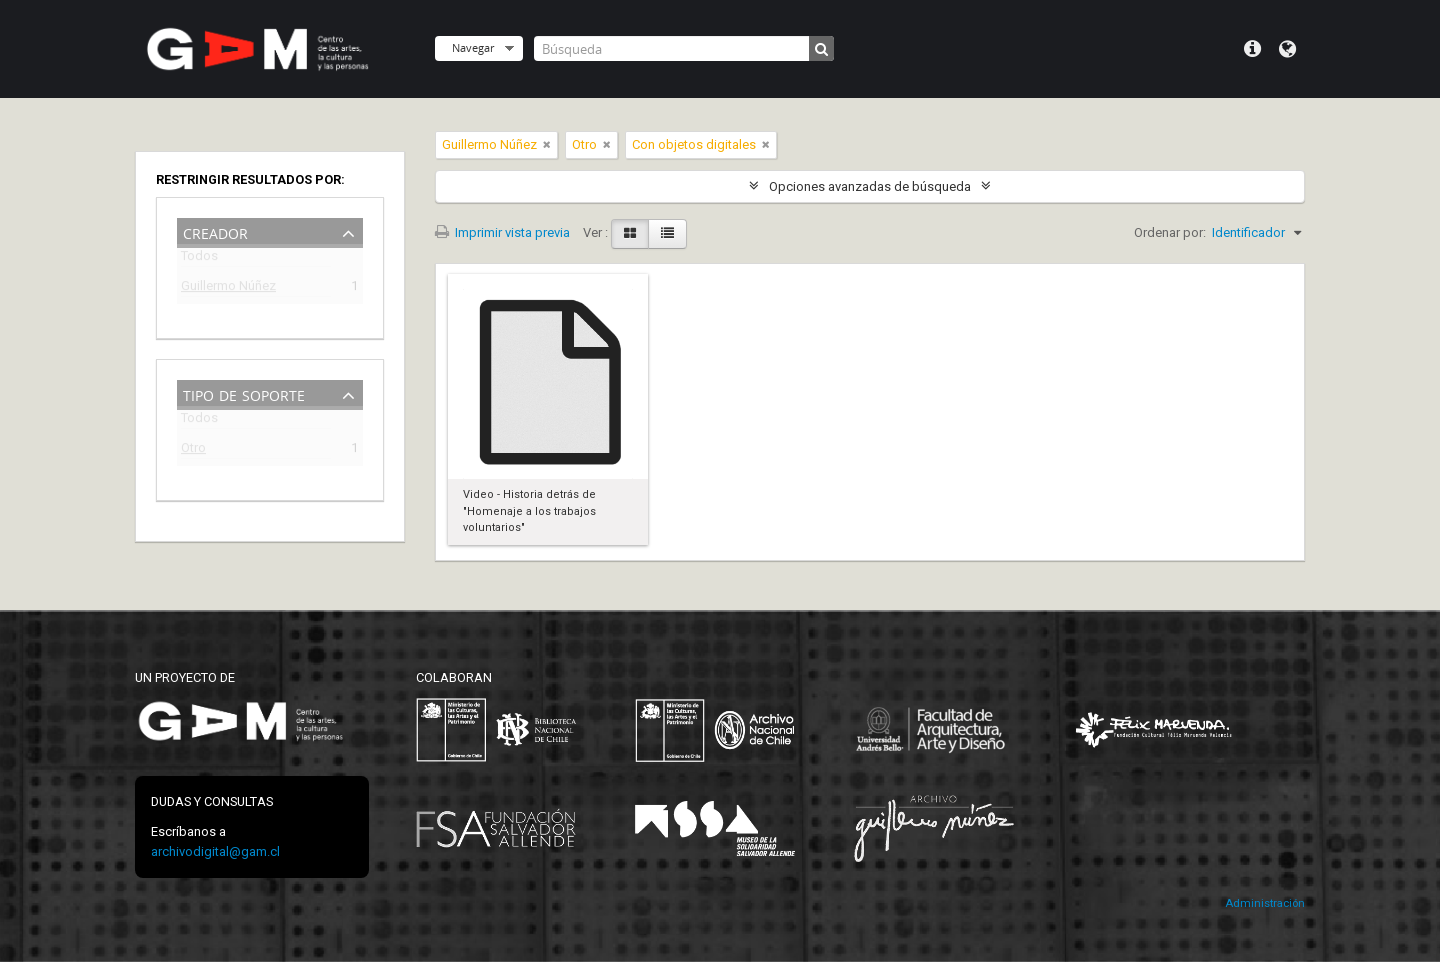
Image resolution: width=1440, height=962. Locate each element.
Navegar (473, 47)
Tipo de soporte (244, 393)
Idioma (1287, 49)
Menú (1252, 49)
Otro (193, 450)
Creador (215, 231)
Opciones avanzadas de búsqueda (870, 186)
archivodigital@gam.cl (215, 851)
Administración (1265, 903)
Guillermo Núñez (228, 288)
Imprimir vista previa (502, 232)
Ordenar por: (1170, 232)
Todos (199, 259)
